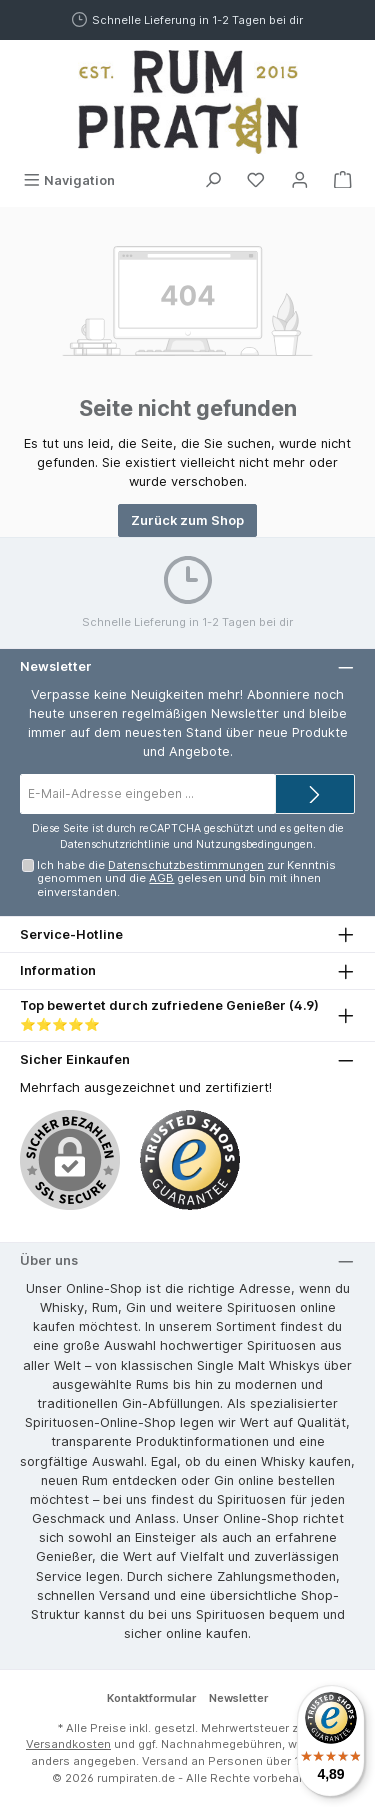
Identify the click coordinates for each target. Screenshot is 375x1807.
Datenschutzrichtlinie (115, 844)
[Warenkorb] (343, 180)
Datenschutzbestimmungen (186, 865)
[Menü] (69, 180)
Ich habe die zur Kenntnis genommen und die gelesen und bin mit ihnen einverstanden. (186, 878)
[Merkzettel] (256, 180)
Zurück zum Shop (187, 520)
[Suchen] (213, 180)
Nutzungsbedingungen (254, 844)
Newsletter (238, 1698)
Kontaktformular (151, 1698)
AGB (161, 878)
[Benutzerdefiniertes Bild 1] (190, 1160)
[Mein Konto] (300, 180)
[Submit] (315, 794)
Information (58, 970)
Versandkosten (68, 1744)
